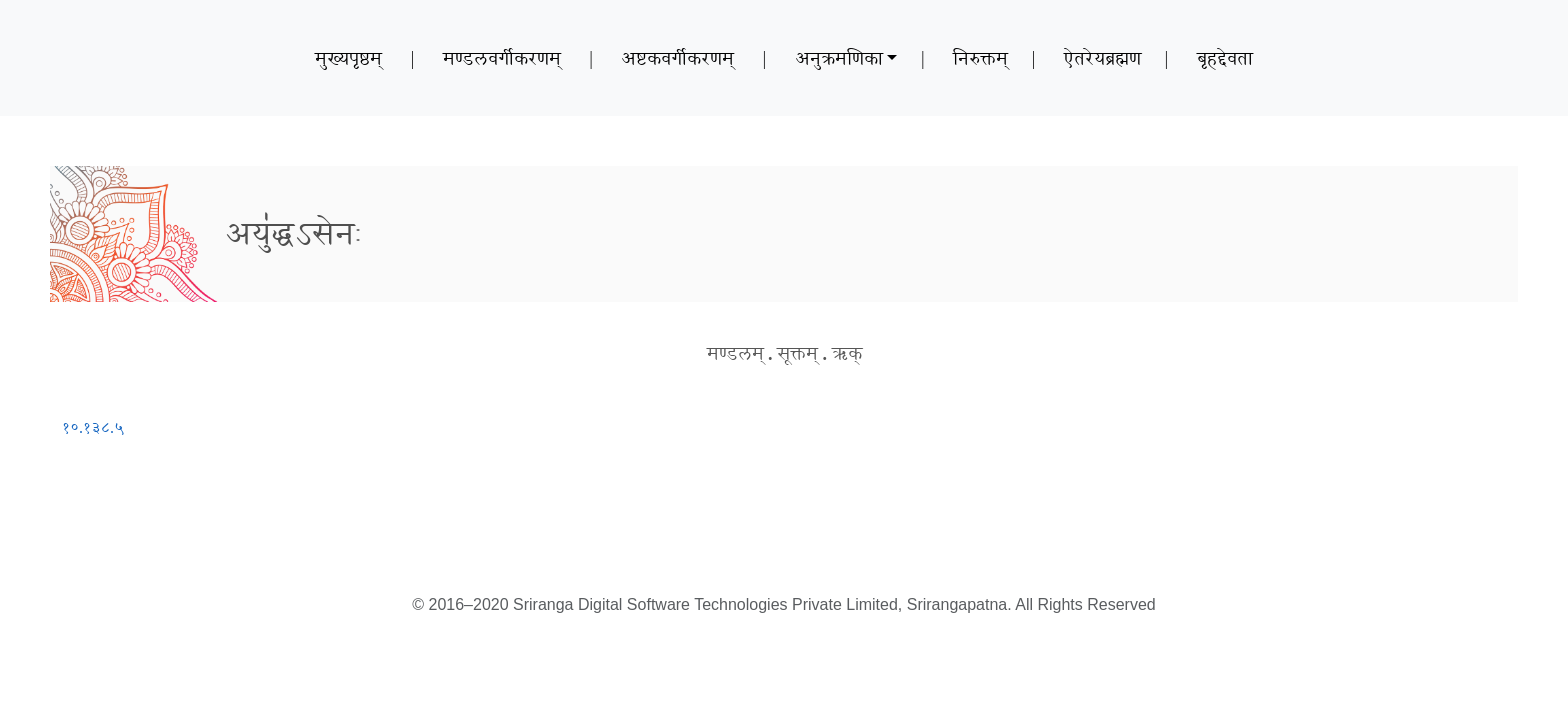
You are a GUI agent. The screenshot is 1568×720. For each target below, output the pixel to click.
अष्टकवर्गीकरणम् (677, 58)
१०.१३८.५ (93, 427)
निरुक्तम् (980, 58)
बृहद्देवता (1225, 58)
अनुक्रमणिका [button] (839, 58)
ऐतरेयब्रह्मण (1102, 58)
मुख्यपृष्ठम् (348, 58)
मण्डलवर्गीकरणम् (502, 58)
